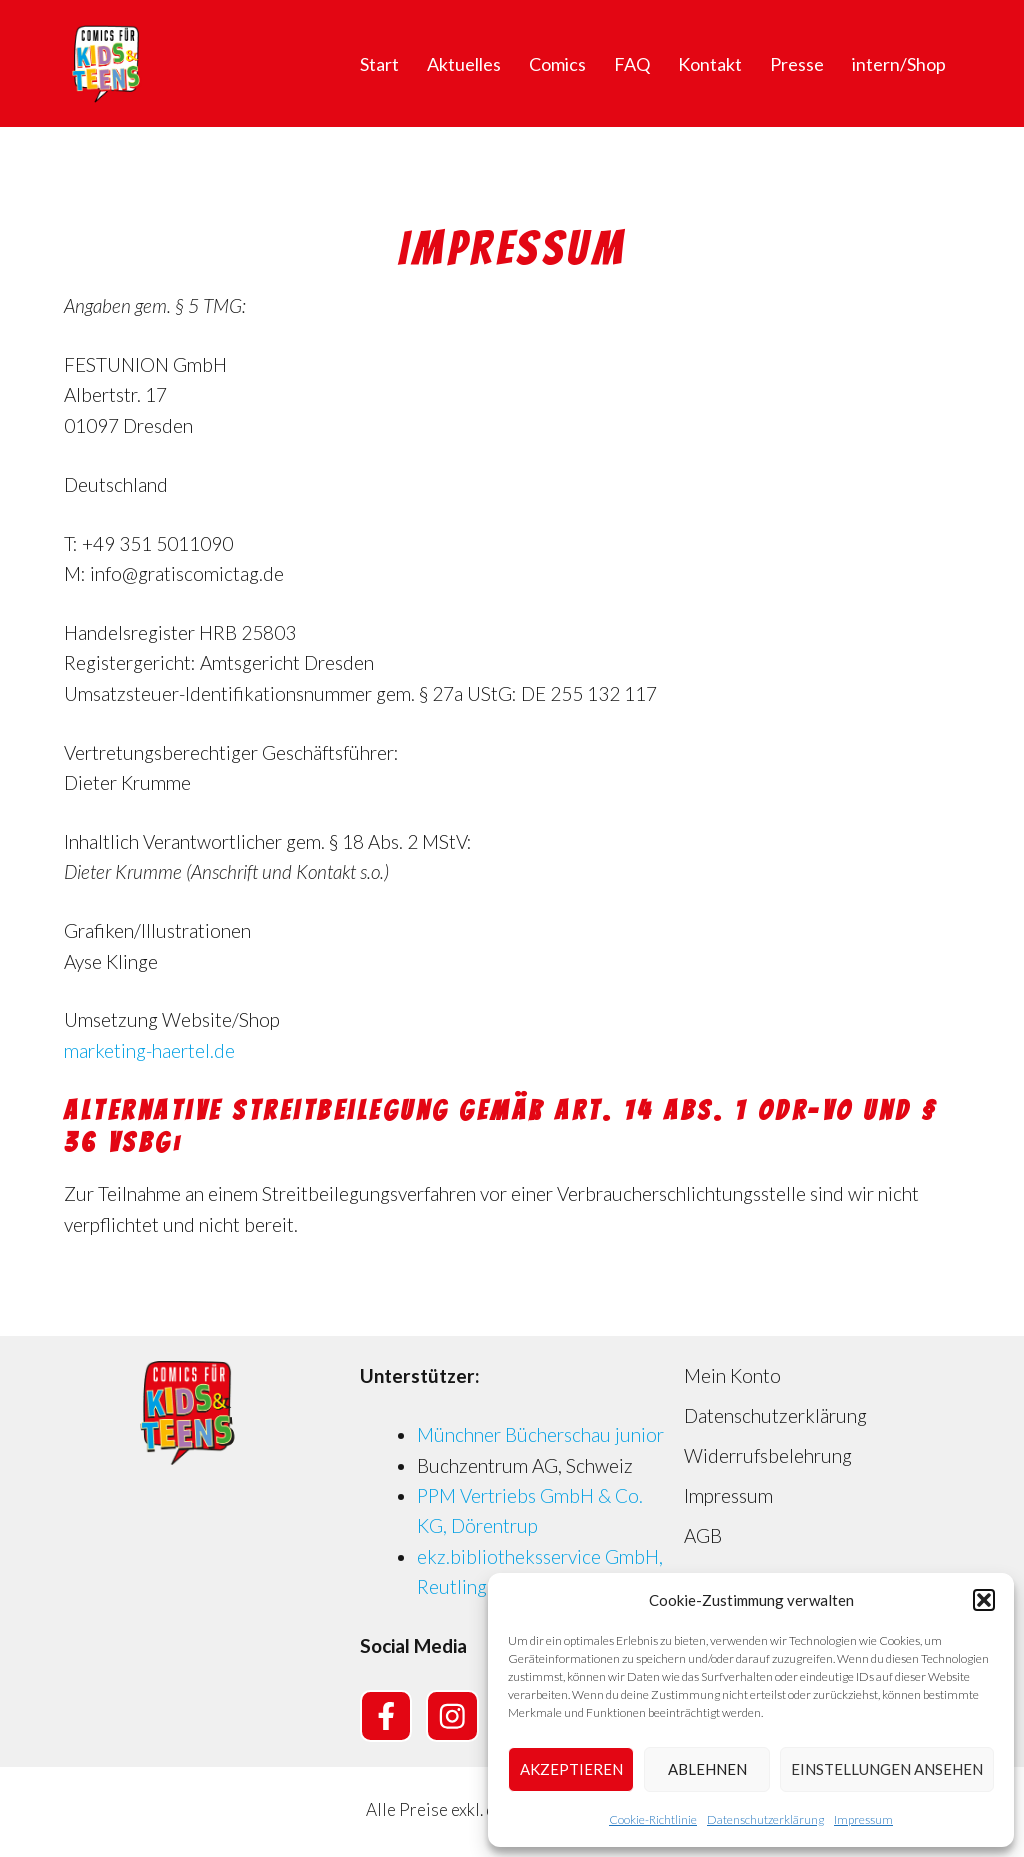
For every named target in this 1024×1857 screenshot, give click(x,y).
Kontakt (710, 64)
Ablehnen (707, 1769)
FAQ (632, 64)
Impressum (863, 1819)
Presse (797, 64)
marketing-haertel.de (149, 1050)
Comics (557, 64)
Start (379, 64)
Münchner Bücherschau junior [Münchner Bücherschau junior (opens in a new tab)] (540, 1434)
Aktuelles (464, 64)
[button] (984, 1600)
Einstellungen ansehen (887, 1769)
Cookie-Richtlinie (653, 1819)
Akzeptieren (571, 1769)
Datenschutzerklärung (765, 1819)
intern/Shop (899, 64)
